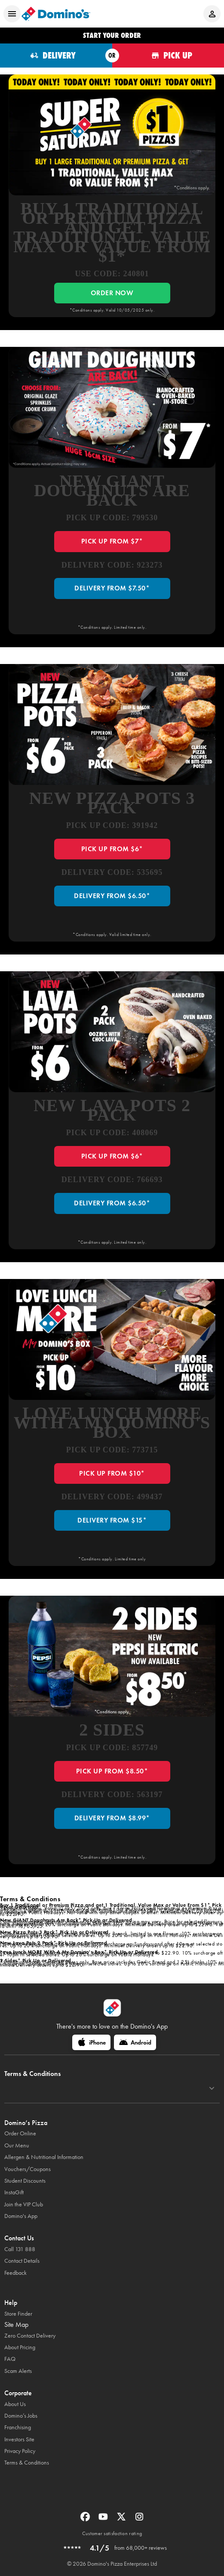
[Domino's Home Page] (56, 14)
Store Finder (18, 2313)
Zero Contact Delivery (29, 2335)
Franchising (17, 2427)
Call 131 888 (19, 2249)
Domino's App (20, 2216)
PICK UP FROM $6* (112, 849)
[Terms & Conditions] (212, 2088)
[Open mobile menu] (12, 13)
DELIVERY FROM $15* (112, 1520)
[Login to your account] (212, 13)
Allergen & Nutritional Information (43, 2157)
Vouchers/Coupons (27, 2169)
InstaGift (14, 2192)
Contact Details (22, 2260)
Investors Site (19, 2439)
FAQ (9, 2359)
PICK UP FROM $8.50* (112, 1771)
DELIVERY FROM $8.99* (112, 1818)
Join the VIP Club (23, 2204)
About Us (15, 2404)
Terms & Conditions (26, 2462)
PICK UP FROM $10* (112, 1473)
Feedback (15, 2272)
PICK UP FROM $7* (112, 541)
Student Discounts (25, 2180)
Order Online (20, 2133)
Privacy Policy (19, 2451)
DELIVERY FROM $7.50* (112, 588)
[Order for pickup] (168, 55)
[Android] (135, 2042)
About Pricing (19, 2347)
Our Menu (16, 2145)
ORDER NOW (112, 293)
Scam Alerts (18, 2371)
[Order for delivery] (56, 55)
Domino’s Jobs (20, 2415)
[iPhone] (91, 2042)
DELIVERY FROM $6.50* (112, 896)
